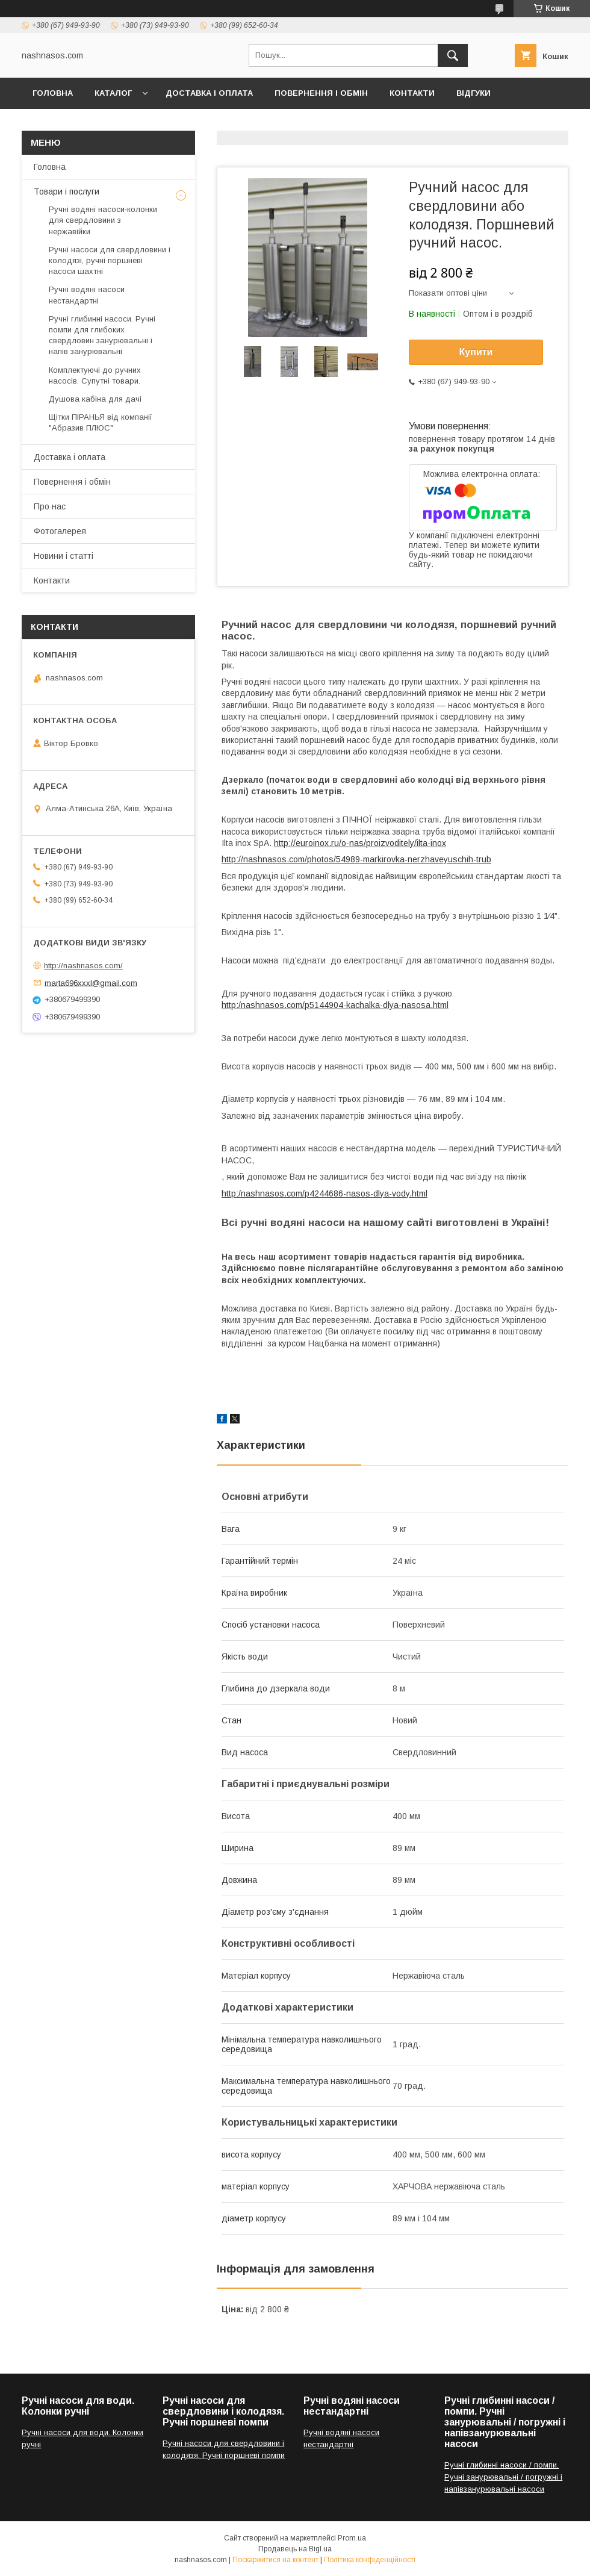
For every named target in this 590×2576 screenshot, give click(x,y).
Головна (53, 93)
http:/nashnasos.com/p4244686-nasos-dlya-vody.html (324, 1193)
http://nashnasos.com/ (83, 965)
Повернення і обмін (321, 93)
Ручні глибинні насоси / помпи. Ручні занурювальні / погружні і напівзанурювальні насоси (503, 2477)
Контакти (412, 93)
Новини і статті (63, 556)
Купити (476, 352)
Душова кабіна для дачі (95, 398)
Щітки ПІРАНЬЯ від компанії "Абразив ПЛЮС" (100, 422)
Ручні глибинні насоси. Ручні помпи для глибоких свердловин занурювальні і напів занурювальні (102, 335)
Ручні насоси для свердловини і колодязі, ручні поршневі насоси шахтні (109, 260)
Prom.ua (352, 2538)
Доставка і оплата (209, 93)
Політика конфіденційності (369, 2560)
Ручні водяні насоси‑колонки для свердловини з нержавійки (103, 220)
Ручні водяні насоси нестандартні (87, 295)
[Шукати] (453, 55)
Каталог (113, 93)
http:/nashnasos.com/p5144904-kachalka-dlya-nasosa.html (335, 1005)
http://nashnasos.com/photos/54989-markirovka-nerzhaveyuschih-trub (356, 859)
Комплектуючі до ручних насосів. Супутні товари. (95, 375)
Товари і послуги (66, 191)
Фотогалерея (64, 124)
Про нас (50, 506)
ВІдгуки (473, 93)
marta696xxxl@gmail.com (91, 982)
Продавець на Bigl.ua (295, 2549)
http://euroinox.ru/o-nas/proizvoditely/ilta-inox (360, 843)
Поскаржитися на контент (275, 2560)
